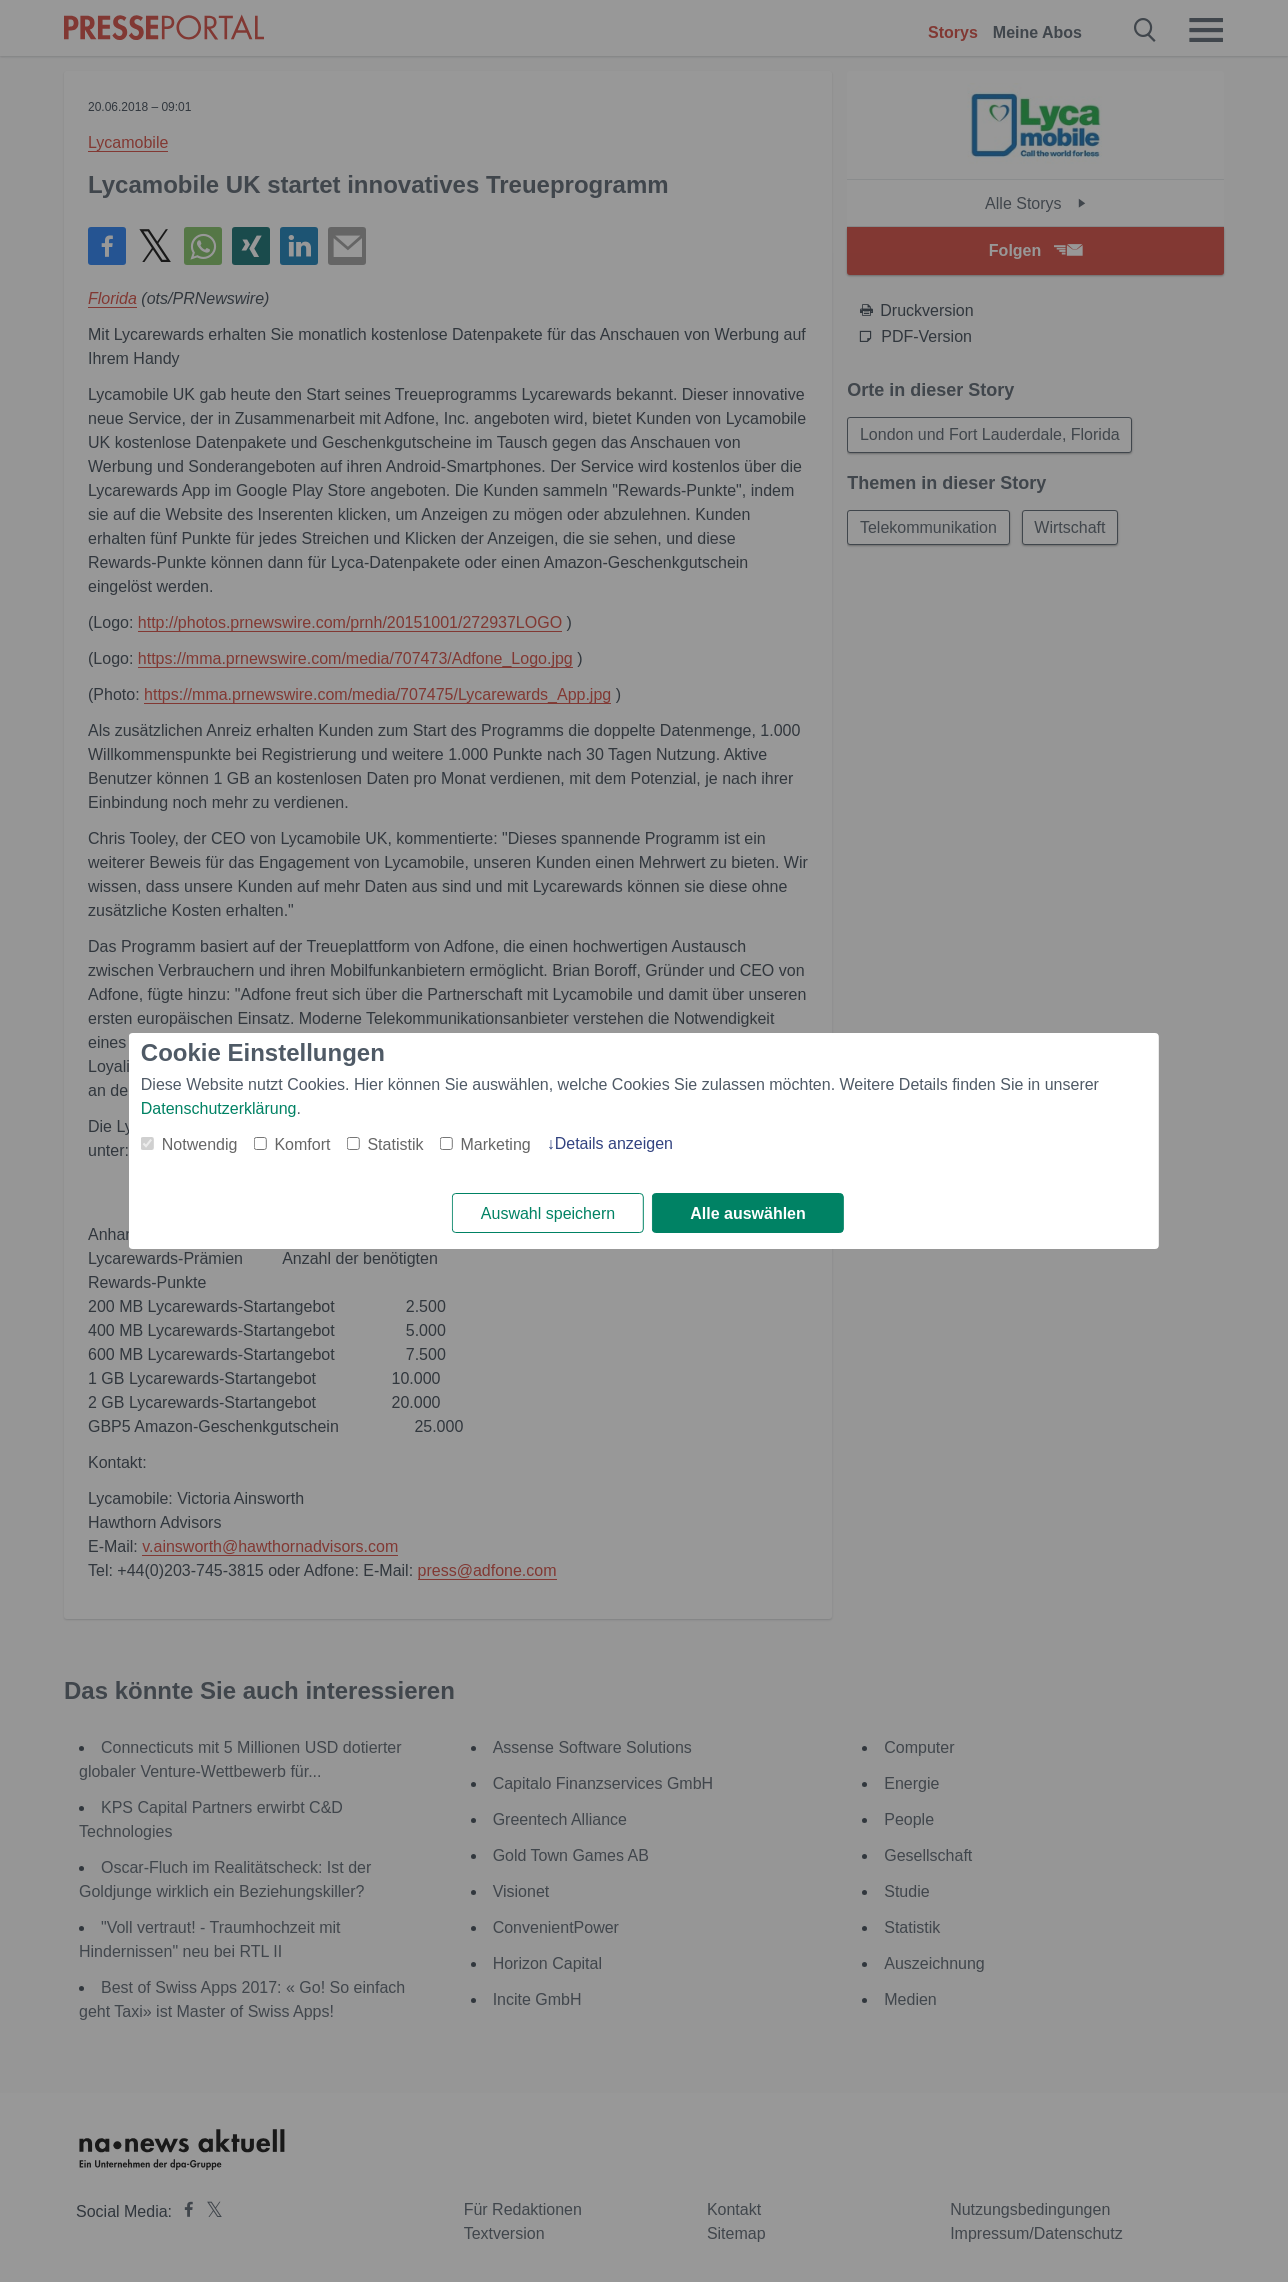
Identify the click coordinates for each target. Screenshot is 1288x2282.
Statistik (395, 1144)
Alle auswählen (748, 1213)
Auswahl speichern (548, 1213)
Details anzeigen (614, 1143)
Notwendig (200, 1144)
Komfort (302, 1144)
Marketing (495, 1144)
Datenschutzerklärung (219, 1108)
